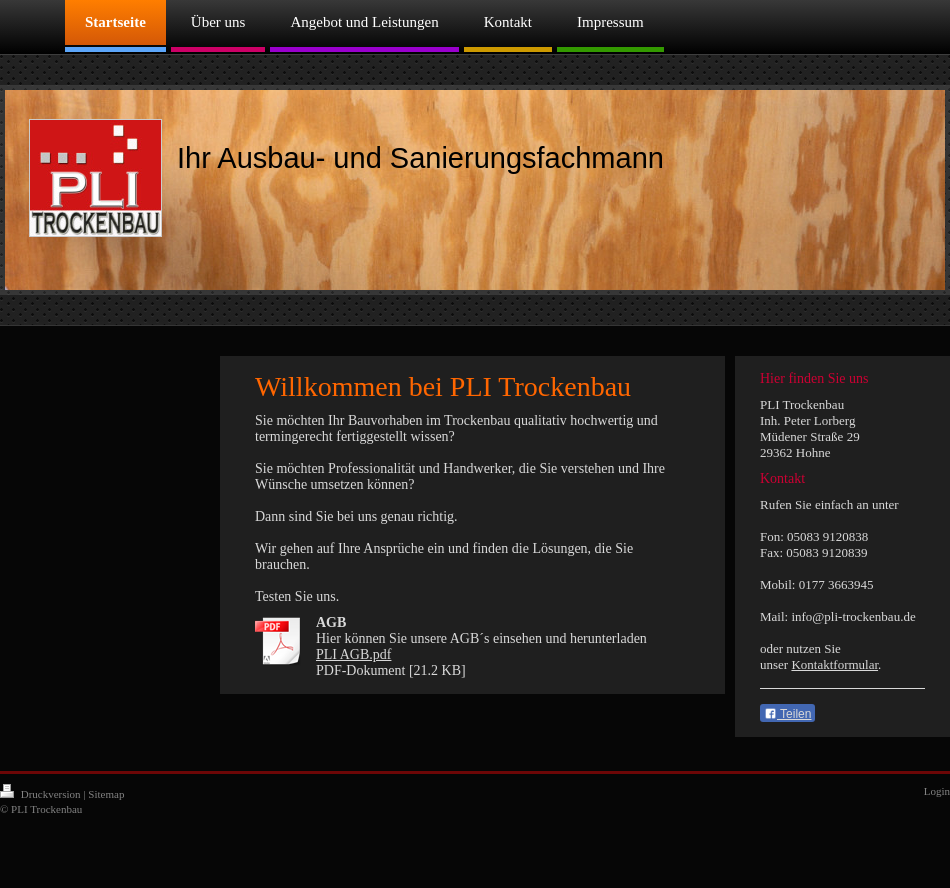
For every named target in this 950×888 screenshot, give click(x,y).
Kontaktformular (834, 664)
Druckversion (41, 794)
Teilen (787, 714)
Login (937, 791)
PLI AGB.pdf (353, 654)
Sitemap (106, 794)
